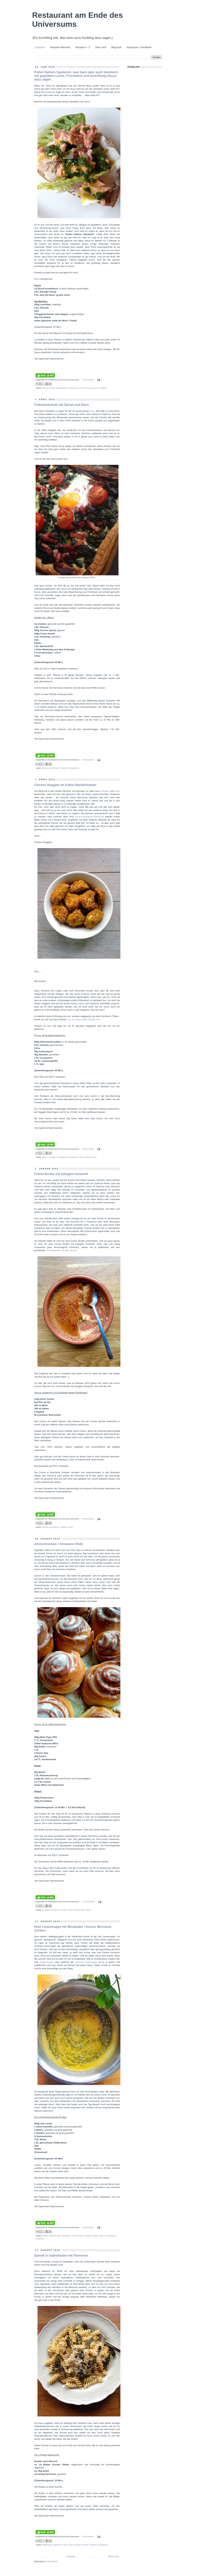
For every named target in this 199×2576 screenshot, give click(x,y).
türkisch (102, 2236)
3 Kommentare (88, 1149)
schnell (81, 388)
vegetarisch (111, 2236)
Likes (117, 791)
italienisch (58, 2545)
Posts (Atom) (51, 2561)
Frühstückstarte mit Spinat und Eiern (61, 404)
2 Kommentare (88, 380)
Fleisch (52, 388)
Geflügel (52, 1157)
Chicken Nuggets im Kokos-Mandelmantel (65, 785)
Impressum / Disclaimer (139, 47)
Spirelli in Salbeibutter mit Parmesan (61, 2255)
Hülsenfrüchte (54, 2236)
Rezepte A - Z (82, 47)
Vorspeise (40, 2239)
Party (81, 1157)
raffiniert (63, 1527)
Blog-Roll (116, 47)
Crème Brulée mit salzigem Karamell (61, 1174)
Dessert (45, 1527)
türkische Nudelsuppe (86, 1962)
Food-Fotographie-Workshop (90, 816)
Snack (87, 388)
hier (92, 411)
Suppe (95, 2236)
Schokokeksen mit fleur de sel (61, 1250)
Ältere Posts (113, 2556)
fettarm (45, 388)
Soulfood (103, 388)
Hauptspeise (61, 388)
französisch (54, 768)
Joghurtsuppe (47, 1962)
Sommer (94, 388)
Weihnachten (79, 1910)
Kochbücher (72, 388)
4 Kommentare (88, 760)
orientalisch (66, 2236)
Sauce (71, 2545)
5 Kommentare (88, 1519)
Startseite (40, 47)
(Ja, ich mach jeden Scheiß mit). (84, 1019)
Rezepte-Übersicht (60, 47)
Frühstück (64, 768)
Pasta (65, 2545)
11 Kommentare (88, 1902)
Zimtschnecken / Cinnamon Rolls (58, 1544)
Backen (45, 768)
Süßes (70, 1527)
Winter (88, 1910)
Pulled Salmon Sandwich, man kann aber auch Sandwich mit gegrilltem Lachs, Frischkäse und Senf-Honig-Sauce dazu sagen (76, 75)
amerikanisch (47, 1910)
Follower (105, 791)
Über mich (100, 47)
